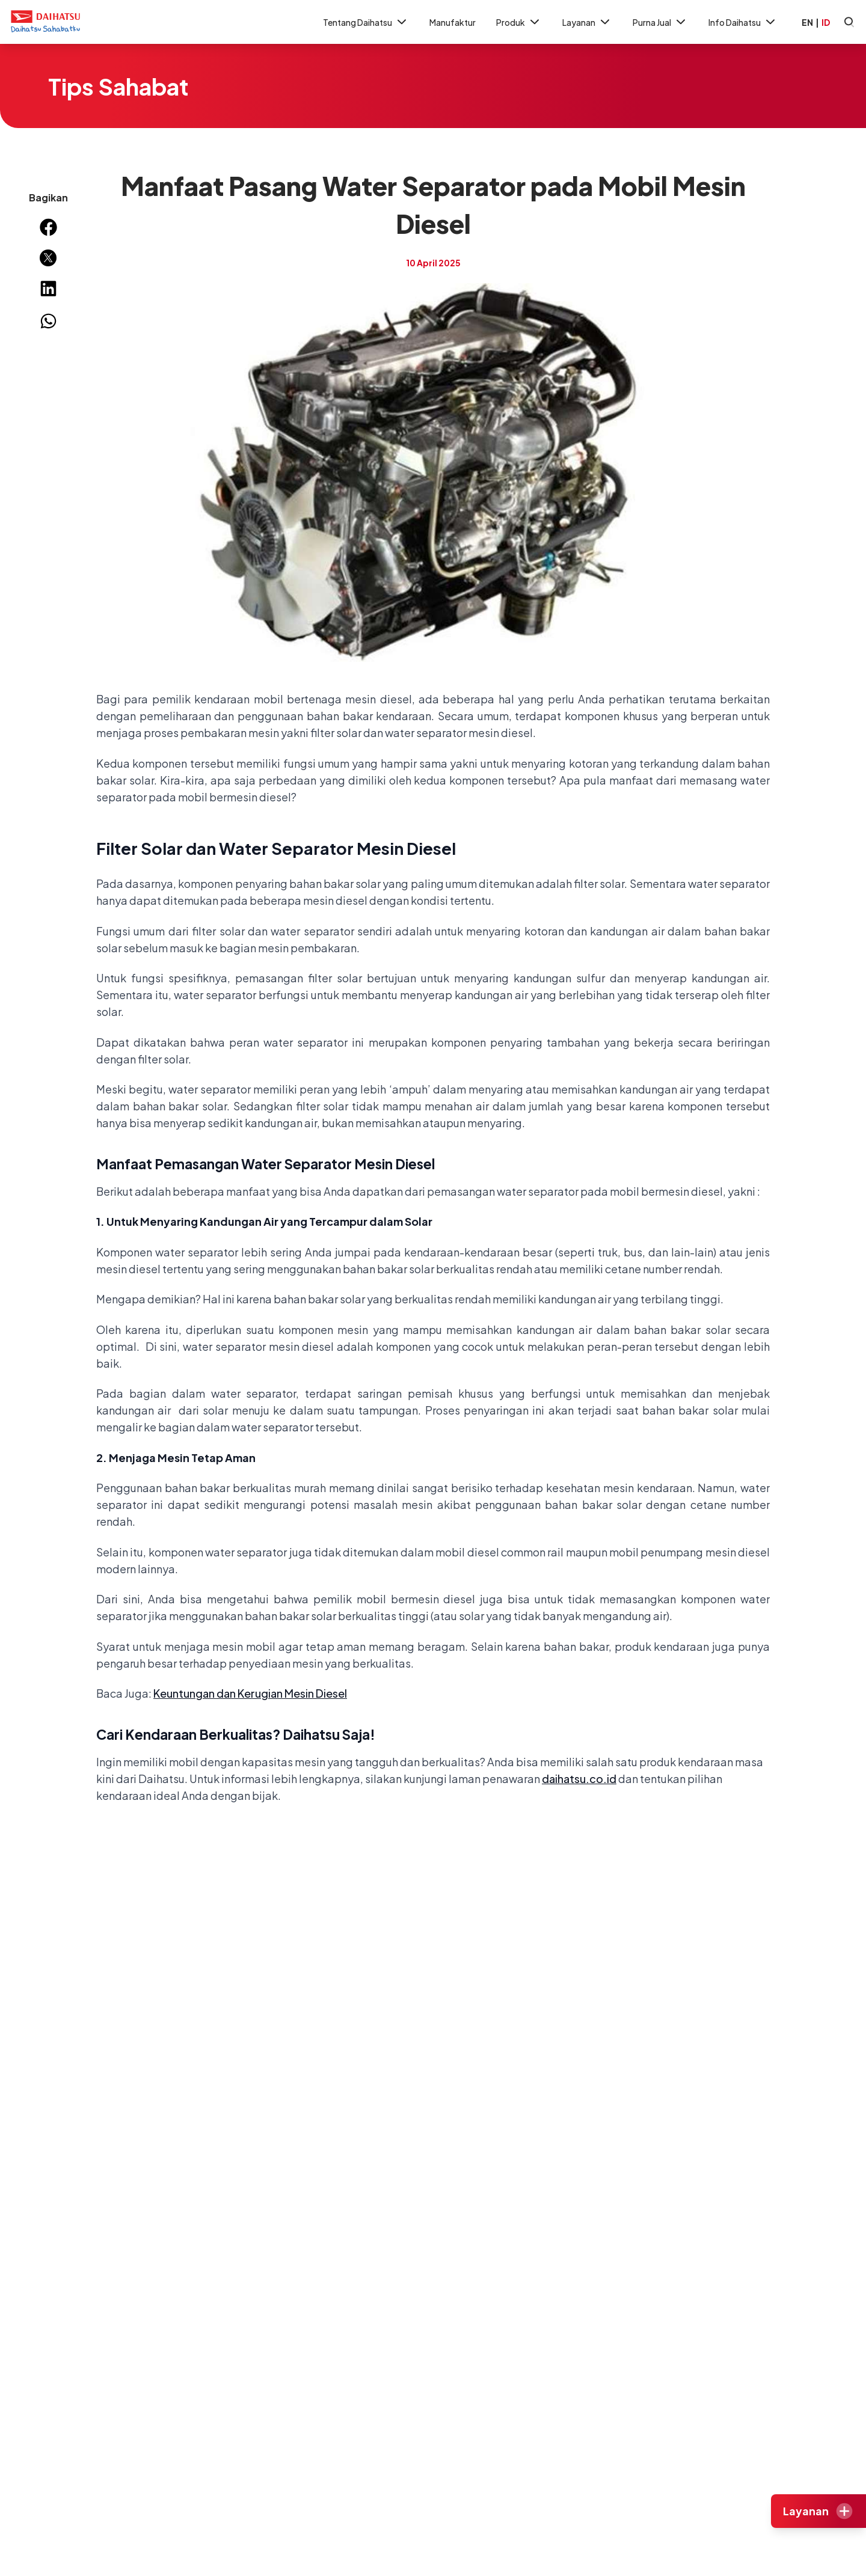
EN (807, 22)
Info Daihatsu (743, 21)
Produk (519, 21)
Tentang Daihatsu (366, 21)
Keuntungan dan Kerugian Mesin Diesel (250, 1693)
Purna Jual (660, 21)
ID (825, 22)
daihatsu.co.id (579, 1778)
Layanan (587, 21)
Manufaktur (452, 22)
